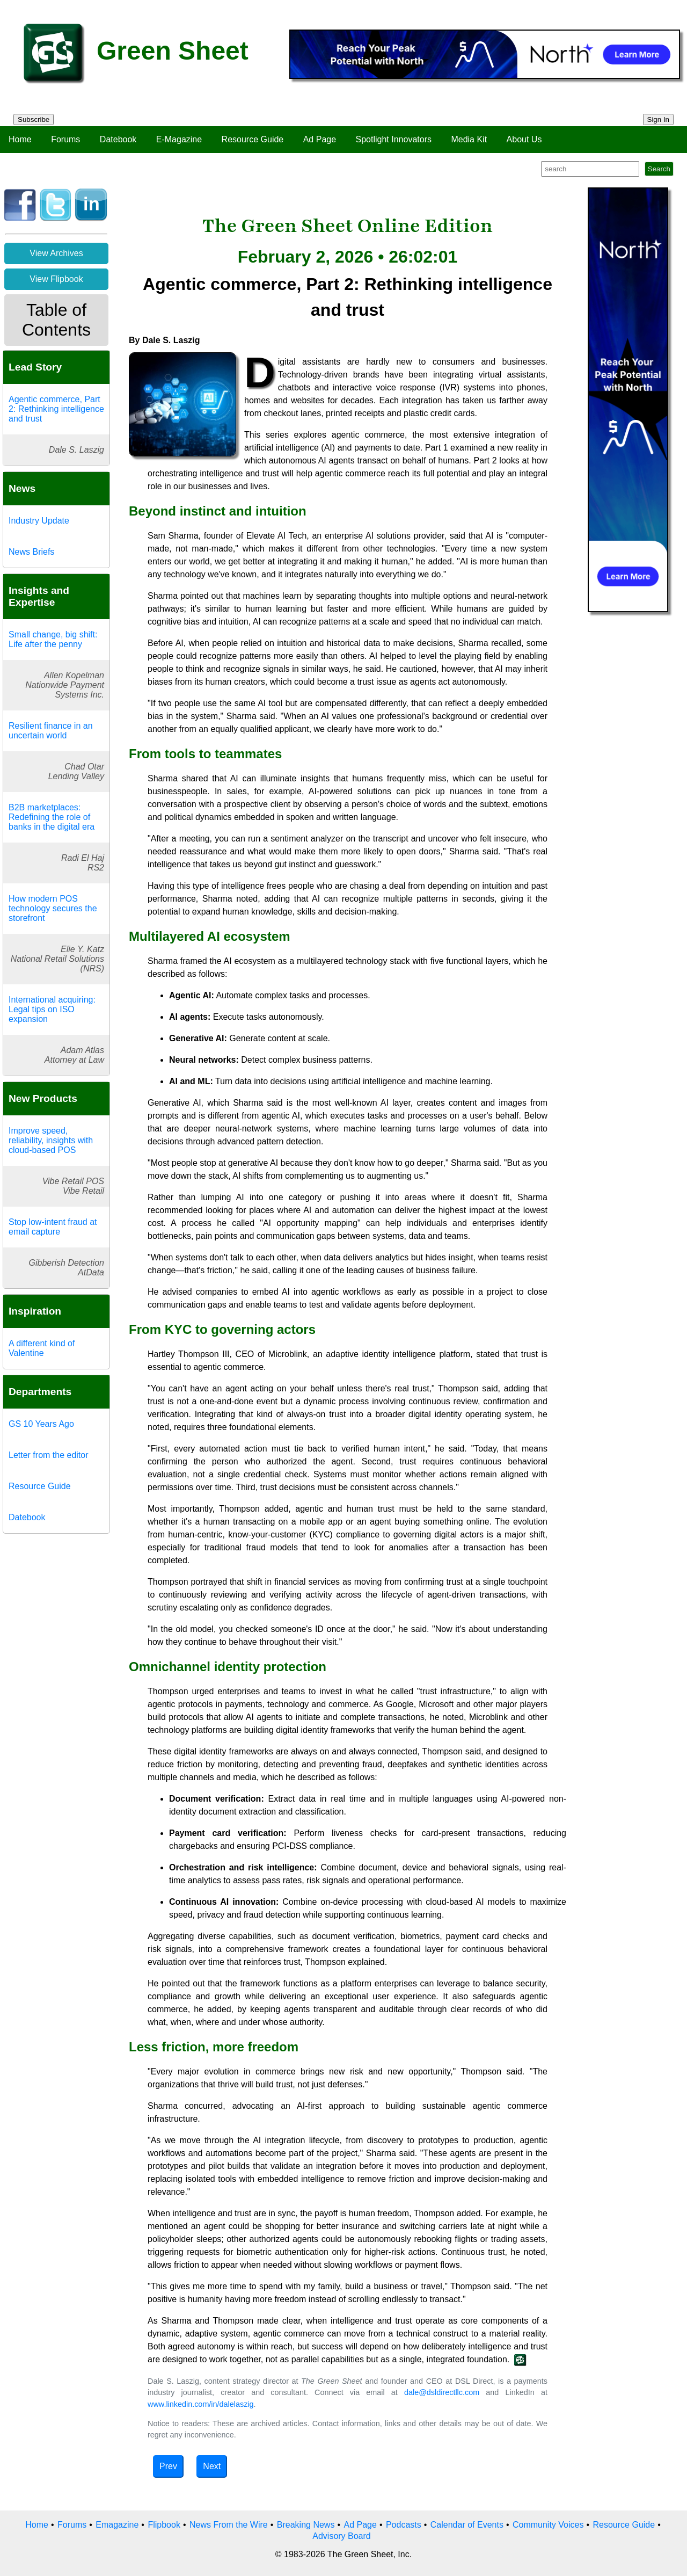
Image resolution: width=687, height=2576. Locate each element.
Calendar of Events (466, 2524)
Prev (168, 2466)
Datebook (118, 139)
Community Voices (548, 2524)
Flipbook (164, 2524)
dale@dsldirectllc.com (441, 2392)
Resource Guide (253, 139)
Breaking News (306, 2524)
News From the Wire (228, 2524)
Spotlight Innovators (394, 139)
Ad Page (319, 139)
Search (659, 169)
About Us (524, 139)
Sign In (658, 119)
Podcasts (403, 2524)
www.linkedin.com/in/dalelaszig (201, 2404)
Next (212, 2466)
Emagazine (117, 2524)
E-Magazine (179, 139)
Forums (65, 139)
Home (20, 139)
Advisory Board (341, 2536)
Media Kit (469, 139)
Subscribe (33, 119)
